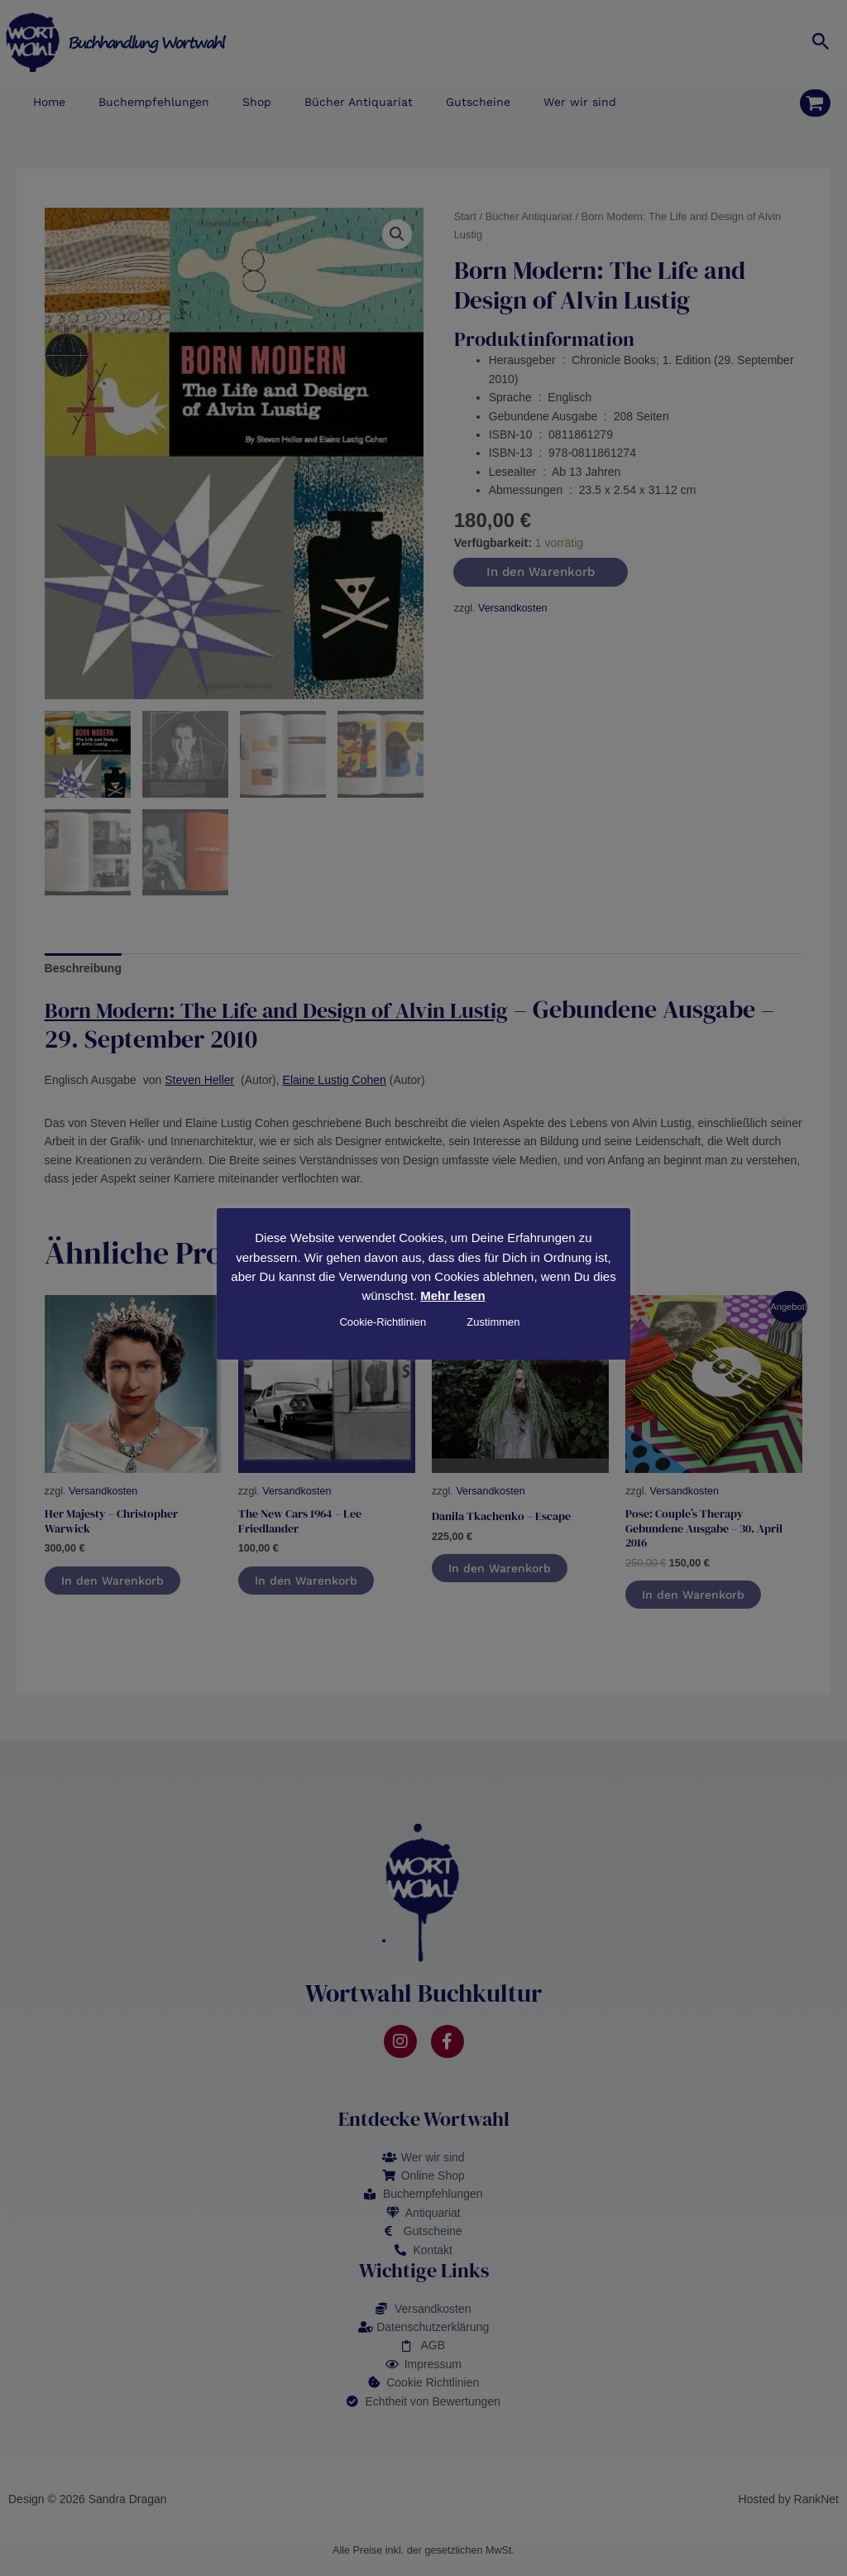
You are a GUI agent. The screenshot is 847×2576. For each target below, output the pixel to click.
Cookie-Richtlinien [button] (382, 1322)
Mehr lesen (452, 1295)
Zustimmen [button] (493, 1322)
